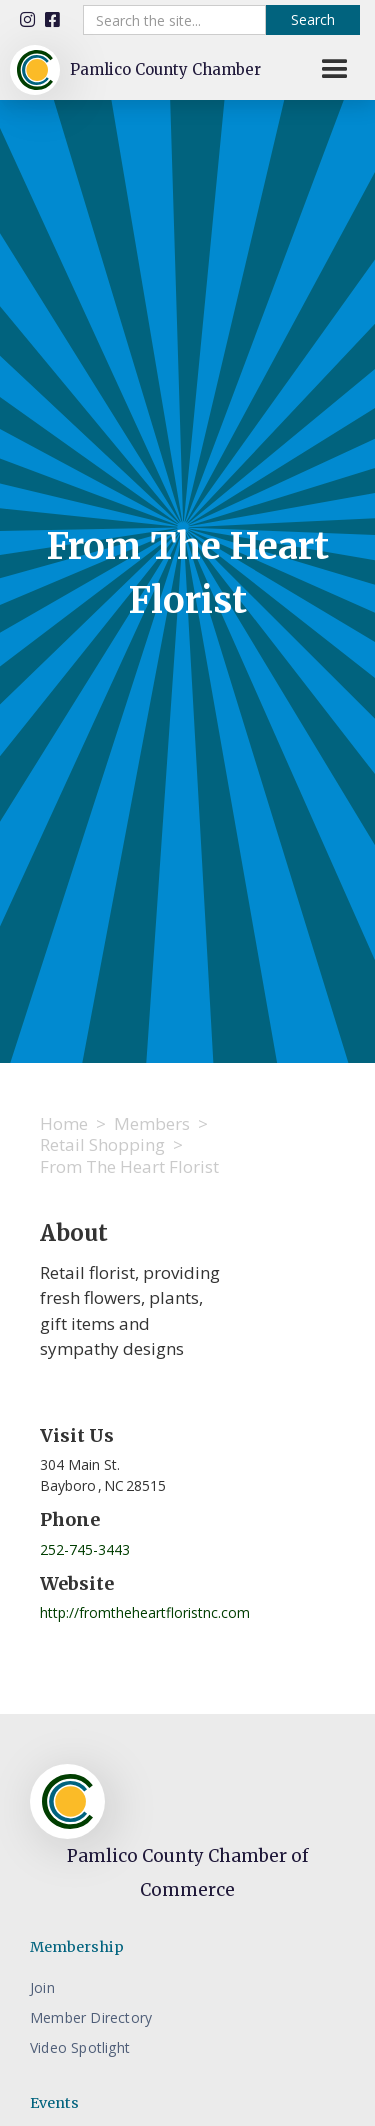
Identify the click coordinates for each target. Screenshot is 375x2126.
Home (64, 1123)
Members (152, 1123)
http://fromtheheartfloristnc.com (145, 1612)
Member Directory (91, 2017)
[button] (335, 70)
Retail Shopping (102, 1144)
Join (42, 1987)
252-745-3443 (85, 1549)
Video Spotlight (80, 2047)
